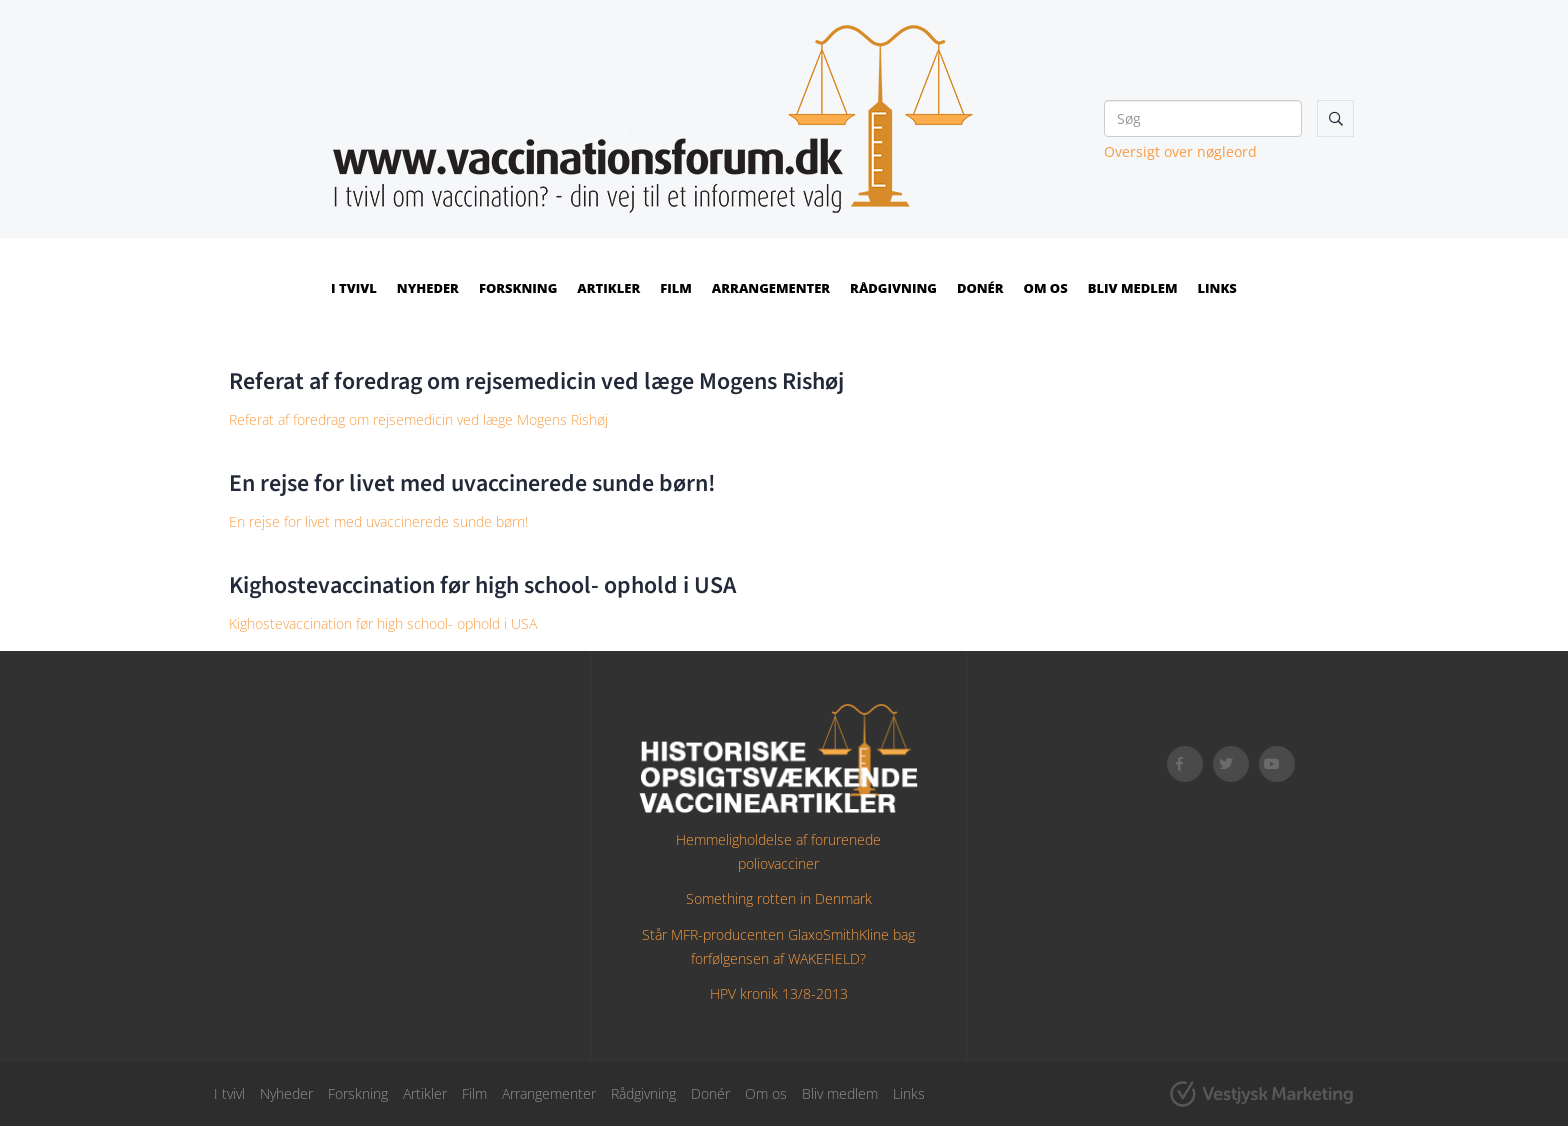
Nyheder (428, 288)
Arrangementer (771, 288)
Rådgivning (893, 288)
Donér (980, 288)
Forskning (518, 288)
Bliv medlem (1133, 288)
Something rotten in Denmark (779, 898)
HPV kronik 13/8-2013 (779, 993)
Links (1217, 288)
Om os (1046, 288)
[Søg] (1203, 118)
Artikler (608, 288)
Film (676, 288)
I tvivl (354, 288)
